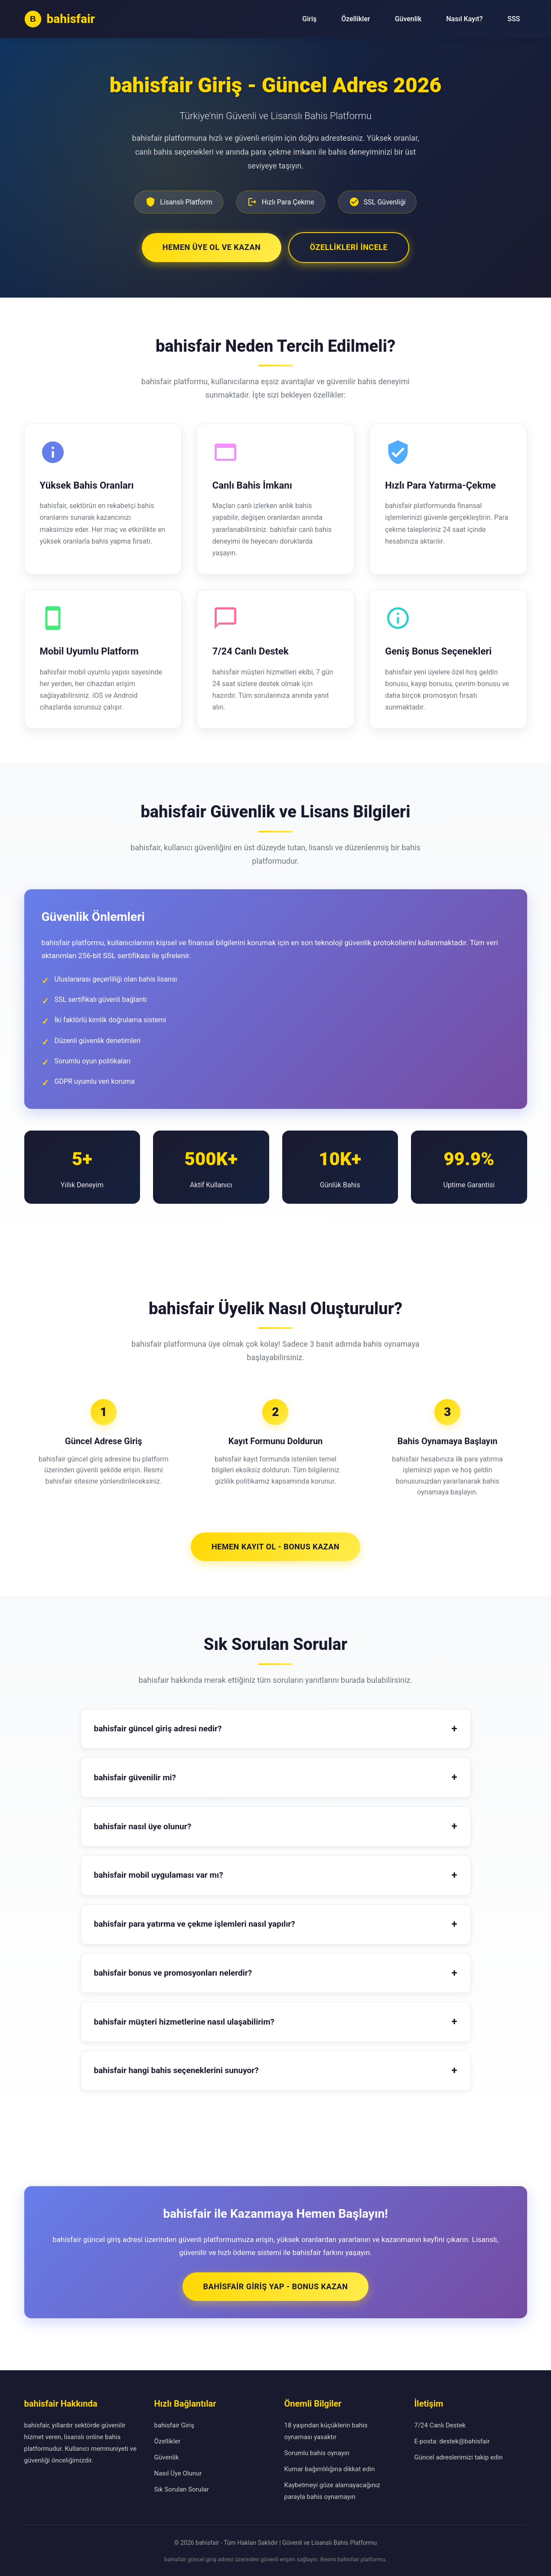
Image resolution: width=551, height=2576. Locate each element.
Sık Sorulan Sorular (181, 2488)
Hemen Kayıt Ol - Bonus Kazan (275, 1545)
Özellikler (355, 19)
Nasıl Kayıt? (464, 19)
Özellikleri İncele (349, 245)
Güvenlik (408, 19)
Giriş (309, 19)
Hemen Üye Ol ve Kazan (211, 245)
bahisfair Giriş (174, 2424)
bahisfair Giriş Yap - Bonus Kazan (275, 2285)
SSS (513, 19)
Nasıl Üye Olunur (178, 2472)
